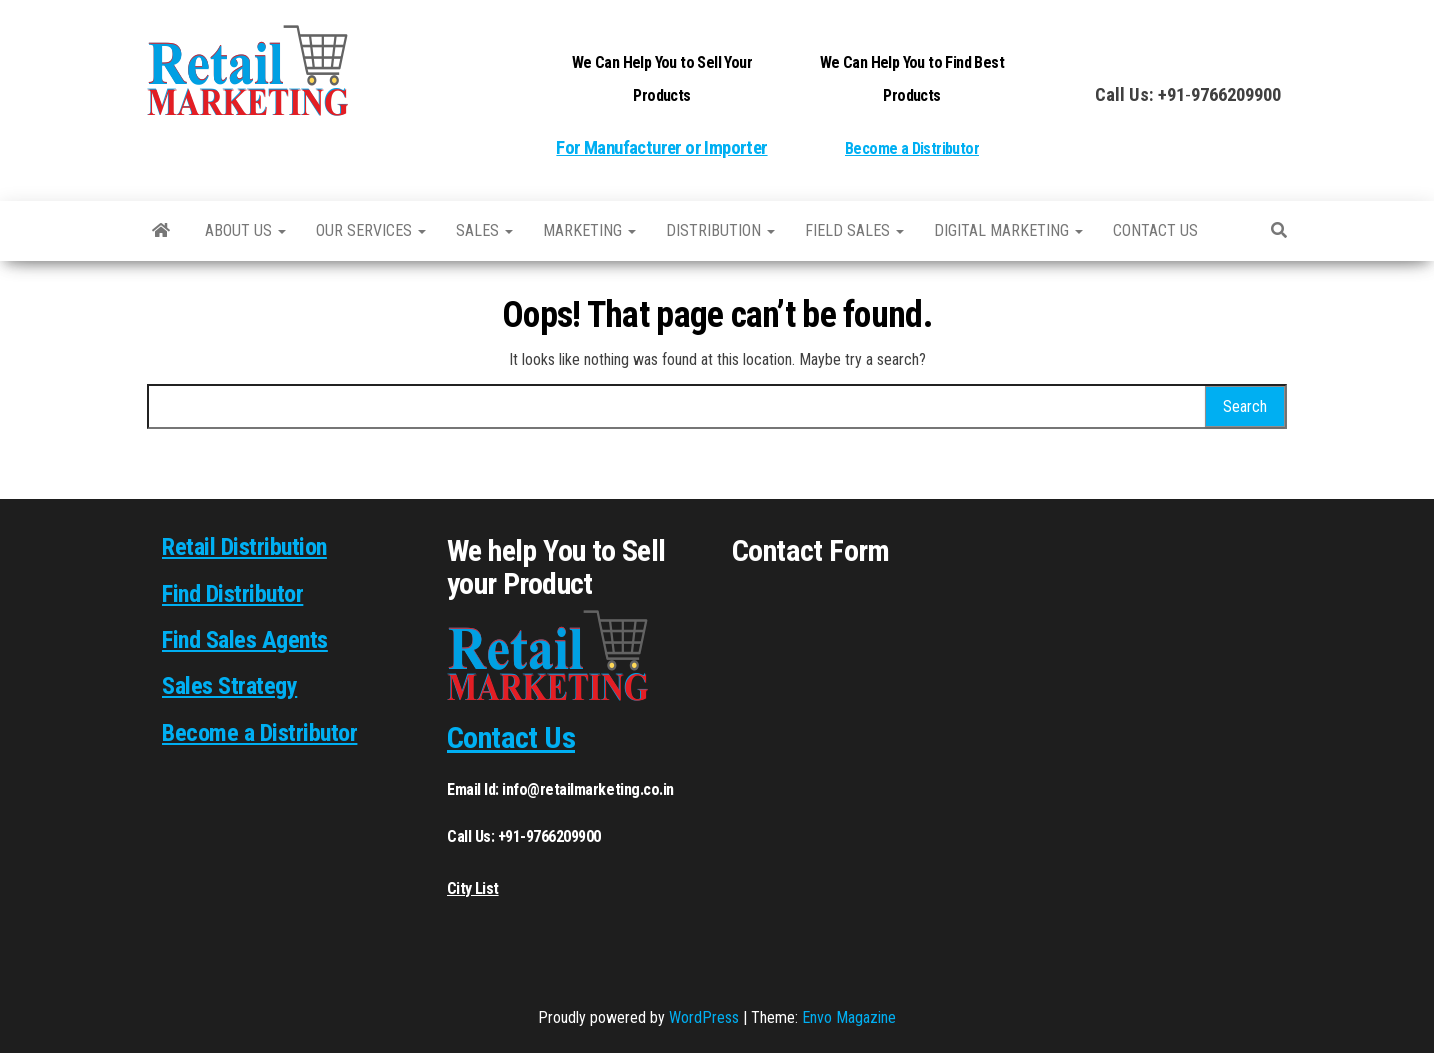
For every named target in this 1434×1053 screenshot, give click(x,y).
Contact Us (511, 737)
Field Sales (854, 230)
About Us (245, 230)
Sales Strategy (229, 686)
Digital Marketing (1008, 230)
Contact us (1155, 230)
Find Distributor (232, 594)
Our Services (371, 230)
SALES (484, 230)
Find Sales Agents (245, 640)
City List (473, 888)
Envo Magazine (849, 1017)
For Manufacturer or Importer (661, 148)
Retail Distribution (244, 547)
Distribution (720, 230)
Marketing (589, 230)
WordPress (704, 1017)
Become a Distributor (912, 148)
